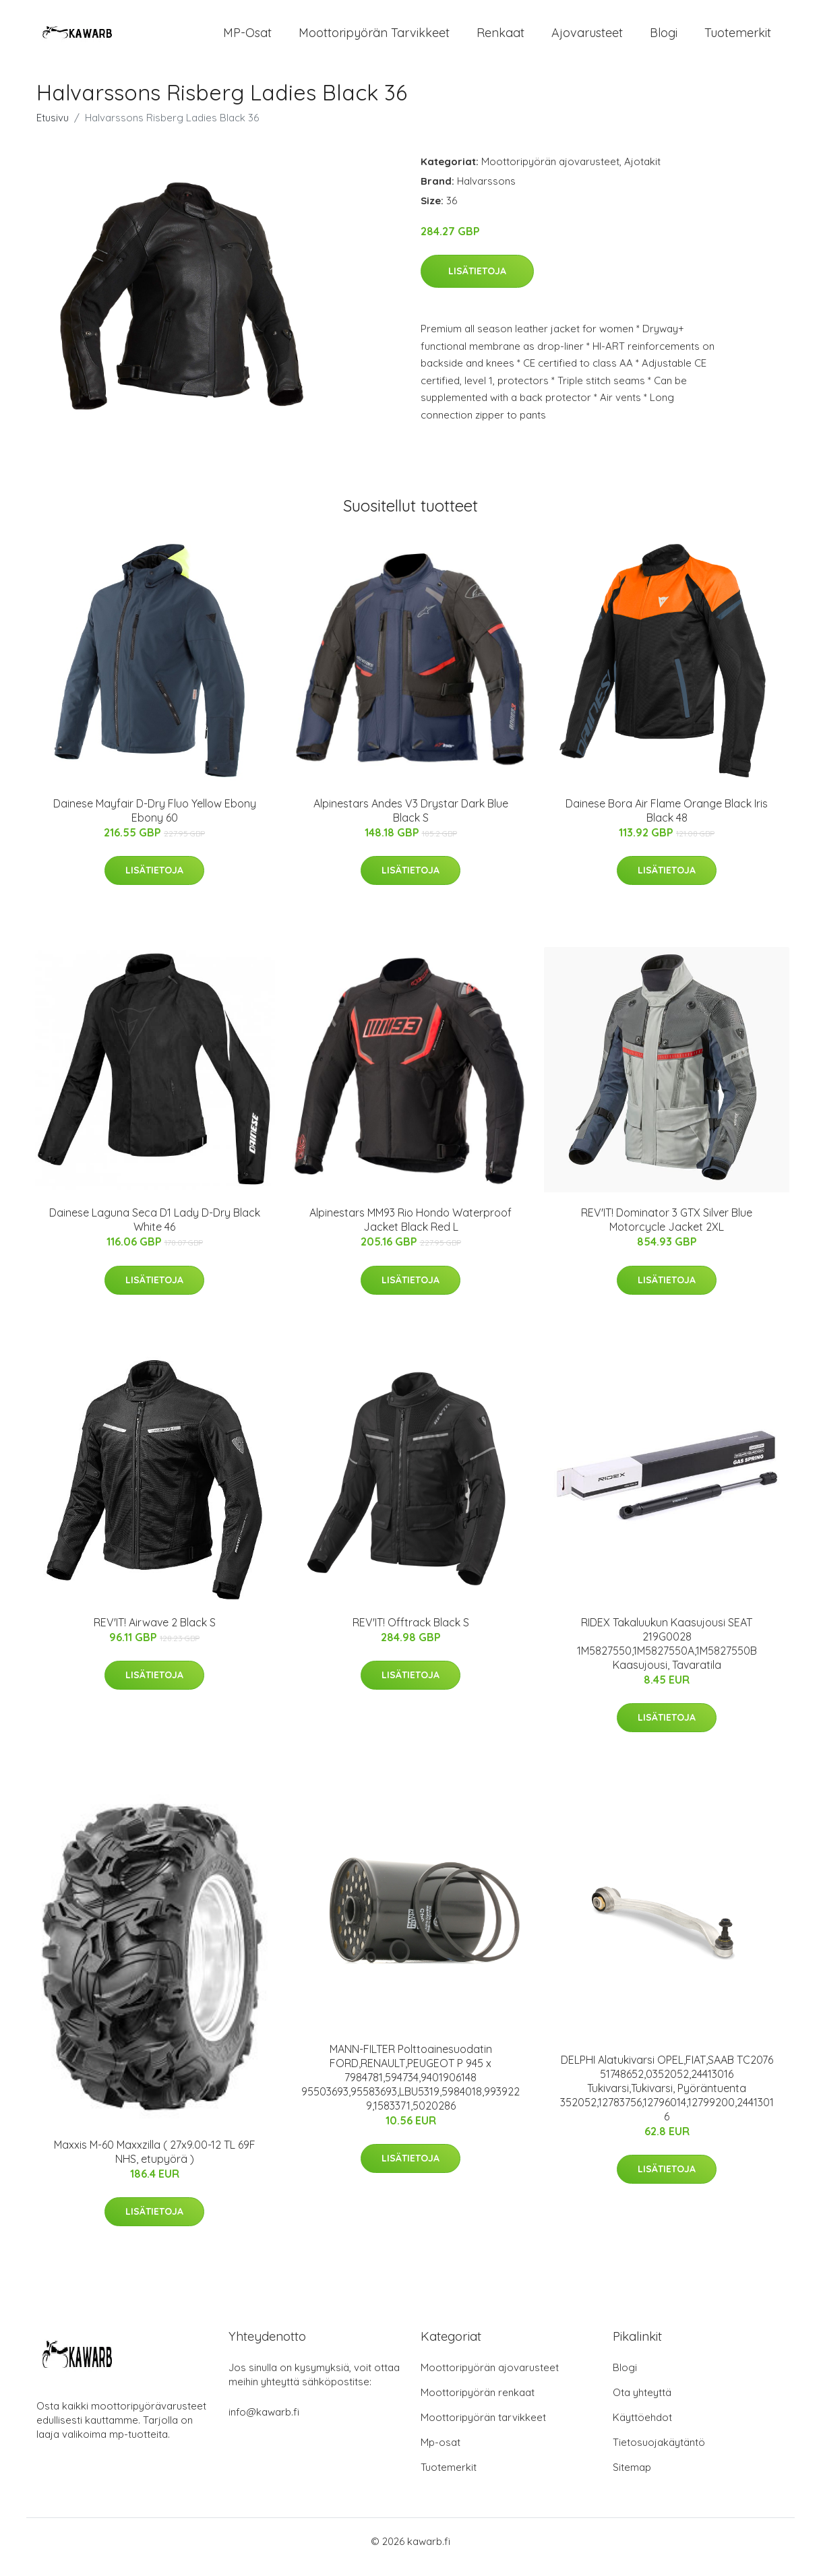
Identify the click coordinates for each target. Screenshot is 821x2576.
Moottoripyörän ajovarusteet (550, 172)
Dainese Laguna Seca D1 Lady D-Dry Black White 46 (154, 1232)
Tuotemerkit (737, 39)
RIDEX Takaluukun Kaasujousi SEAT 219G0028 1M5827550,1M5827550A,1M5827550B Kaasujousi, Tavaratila (667, 1655)
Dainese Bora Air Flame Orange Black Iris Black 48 (667, 822)
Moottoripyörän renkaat (478, 2403)
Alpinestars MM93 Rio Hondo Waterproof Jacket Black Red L (410, 1232)
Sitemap (632, 2478)
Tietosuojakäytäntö (659, 2453)
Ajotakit (642, 172)
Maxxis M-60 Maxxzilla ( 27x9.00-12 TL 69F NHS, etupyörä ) (154, 2163)
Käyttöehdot (642, 2428)
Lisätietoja (477, 283)
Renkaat (500, 39)
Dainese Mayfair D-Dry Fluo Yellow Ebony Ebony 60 (154, 822)
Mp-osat (440, 2453)
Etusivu (52, 129)
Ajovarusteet (587, 39)
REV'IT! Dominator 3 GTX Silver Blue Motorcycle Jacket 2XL (666, 1232)
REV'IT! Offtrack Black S (411, 1633)
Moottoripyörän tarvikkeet (374, 39)
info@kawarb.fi (264, 2423)
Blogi (663, 39)
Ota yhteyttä (642, 2403)
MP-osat (247, 39)
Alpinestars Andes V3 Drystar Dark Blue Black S (410, 822)
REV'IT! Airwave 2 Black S (155, 1633)
